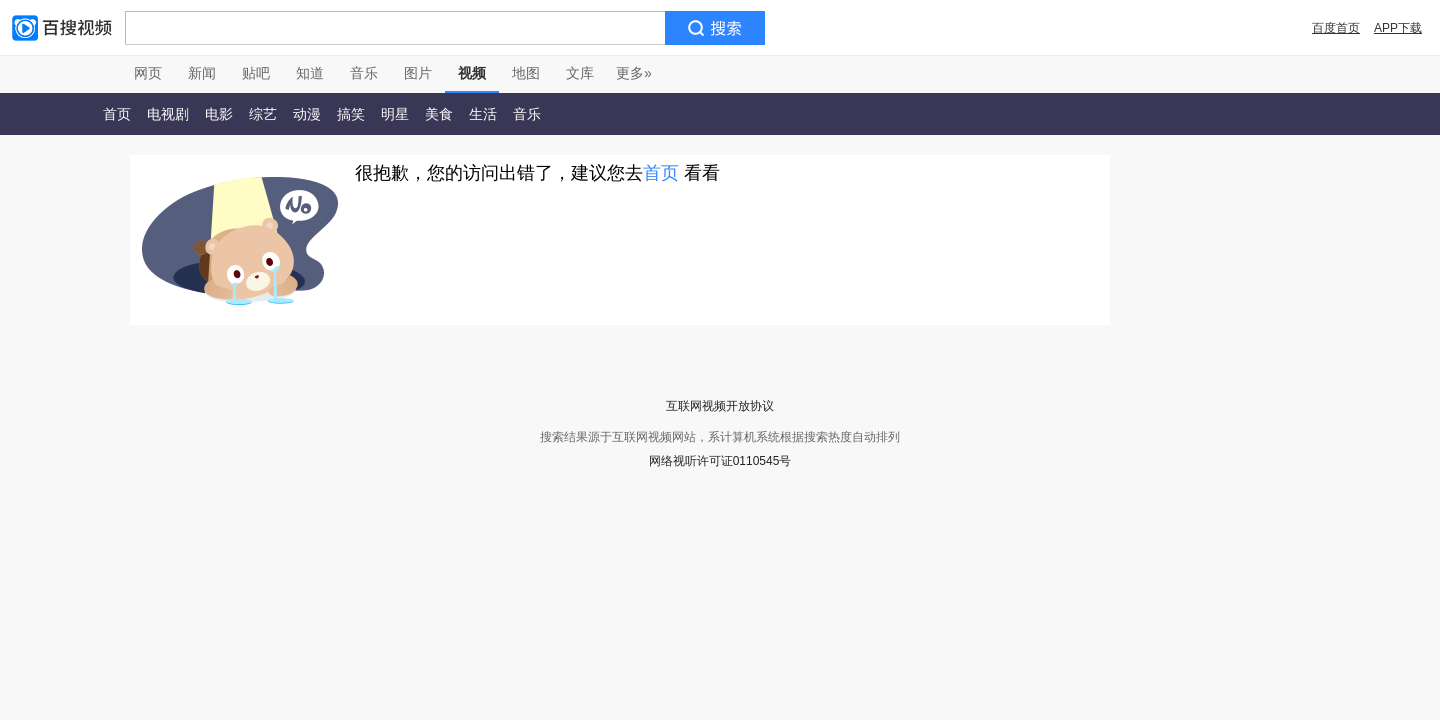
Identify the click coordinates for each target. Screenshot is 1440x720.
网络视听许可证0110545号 (720, 461)
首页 (117, 114)
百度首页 (1336, 28)
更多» (634, 73)
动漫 (307, 114)
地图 (526, 73)
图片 (418, 73)
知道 (310, 73)
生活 (483, 114)
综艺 (263, 114)
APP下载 (1398, 28)
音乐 (364, 73)
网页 (148, 73)
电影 (219, 114)
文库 (580, 73)
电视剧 (168, 114)
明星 (395, 114)
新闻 (202, 73)
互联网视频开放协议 (720, 406)
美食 (439, 114)
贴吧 (256, 73)
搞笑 (351, 114)
